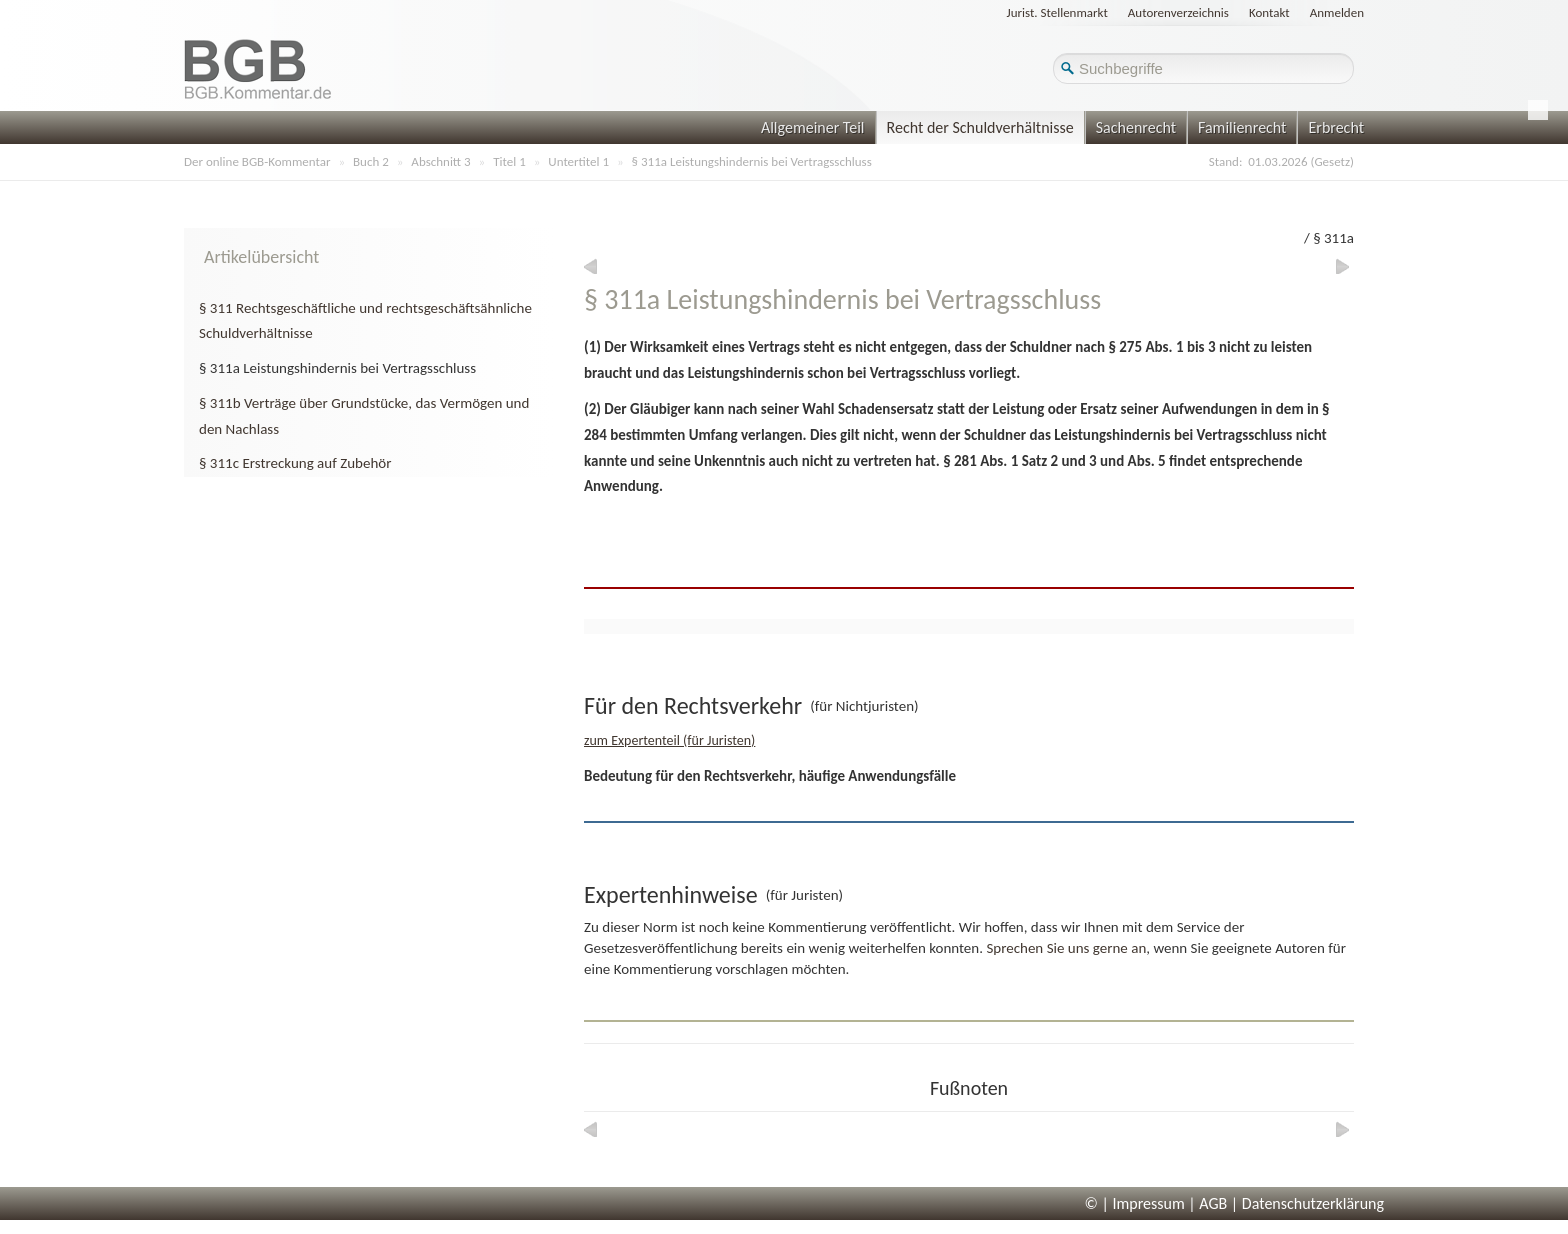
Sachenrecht (1136, 127)
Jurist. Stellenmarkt (1057, 12)
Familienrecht (1242, 127)
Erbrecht (1336, 127)
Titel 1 (509, 161)
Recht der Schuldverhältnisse (980, 127)
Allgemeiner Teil (813, 127)
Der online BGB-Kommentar (257, 161)
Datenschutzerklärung (1313, 1203)
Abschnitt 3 (440, 161)
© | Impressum (1135, 1203)
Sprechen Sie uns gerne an (1066, 948)
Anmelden (1337, 12)
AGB (1213, 1203)
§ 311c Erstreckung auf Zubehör (295, 463)
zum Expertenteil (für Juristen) (669, 740)
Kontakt (1269, 12)
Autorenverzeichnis (1178, 12)
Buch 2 (371, 161)
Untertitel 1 (578, 161)
